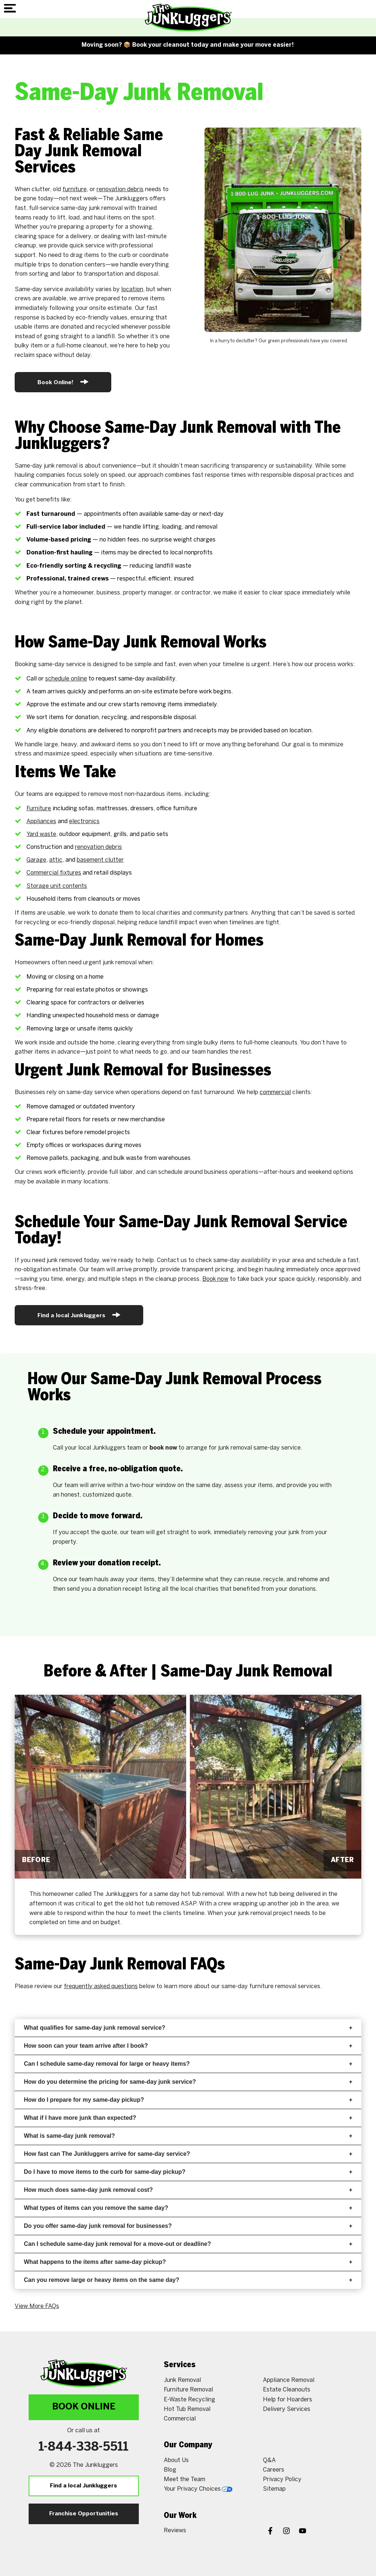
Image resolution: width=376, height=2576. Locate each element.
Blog (170, 2470)
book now (163, 1448)
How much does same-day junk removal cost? (188, 2190)
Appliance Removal (288, 2380)
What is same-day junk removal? (188, 2136)
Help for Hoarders (287, 2399)
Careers (273, 2470)
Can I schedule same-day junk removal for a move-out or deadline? (188, 2244)
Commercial (180, 2419)
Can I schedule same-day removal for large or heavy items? (188, 2064)
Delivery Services (286, 2409)
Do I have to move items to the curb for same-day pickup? (188, 2172)
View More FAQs (37, 2306)
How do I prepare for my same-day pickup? (188, 2100)
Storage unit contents (56, 886)
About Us (176, 2460)
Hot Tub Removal (187, 2409)
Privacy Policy (282, 2479)
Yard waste (41, 834)
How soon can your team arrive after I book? (188, 2046)
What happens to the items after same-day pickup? (188, 2262)
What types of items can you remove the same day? (188, 2208)
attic (55, 860)
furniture (74, 189)
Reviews (175, 2530)
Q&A (269, 2460)
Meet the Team (184, 2479)
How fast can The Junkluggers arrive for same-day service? (188, 2154)
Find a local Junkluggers (78, 1314)
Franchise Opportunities (83, 2513)
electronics (84, 821)
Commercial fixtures (53, 873)
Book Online (83, 2407)
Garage (36, 860)
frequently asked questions (101, 1986)
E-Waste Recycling (189, 2399)
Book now (215, 1279)
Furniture (38, 808)
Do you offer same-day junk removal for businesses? (188, 2226)
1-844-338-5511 (84, 2447)
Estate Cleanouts (286, 2390)
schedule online (66, 679)
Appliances (41, 821)
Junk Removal (182, 2380)
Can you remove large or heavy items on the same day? (188, 2280)
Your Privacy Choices (198, 2489)
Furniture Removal (188, 2390)
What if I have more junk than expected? (188, 2118)
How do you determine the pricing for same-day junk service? (188, 2082)
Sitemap (274, 2489)
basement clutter (100, 860)
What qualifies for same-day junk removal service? (188, 2028)
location (132, 289)
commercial (275, 1092)
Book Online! (62, 381)
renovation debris (120, 189)
